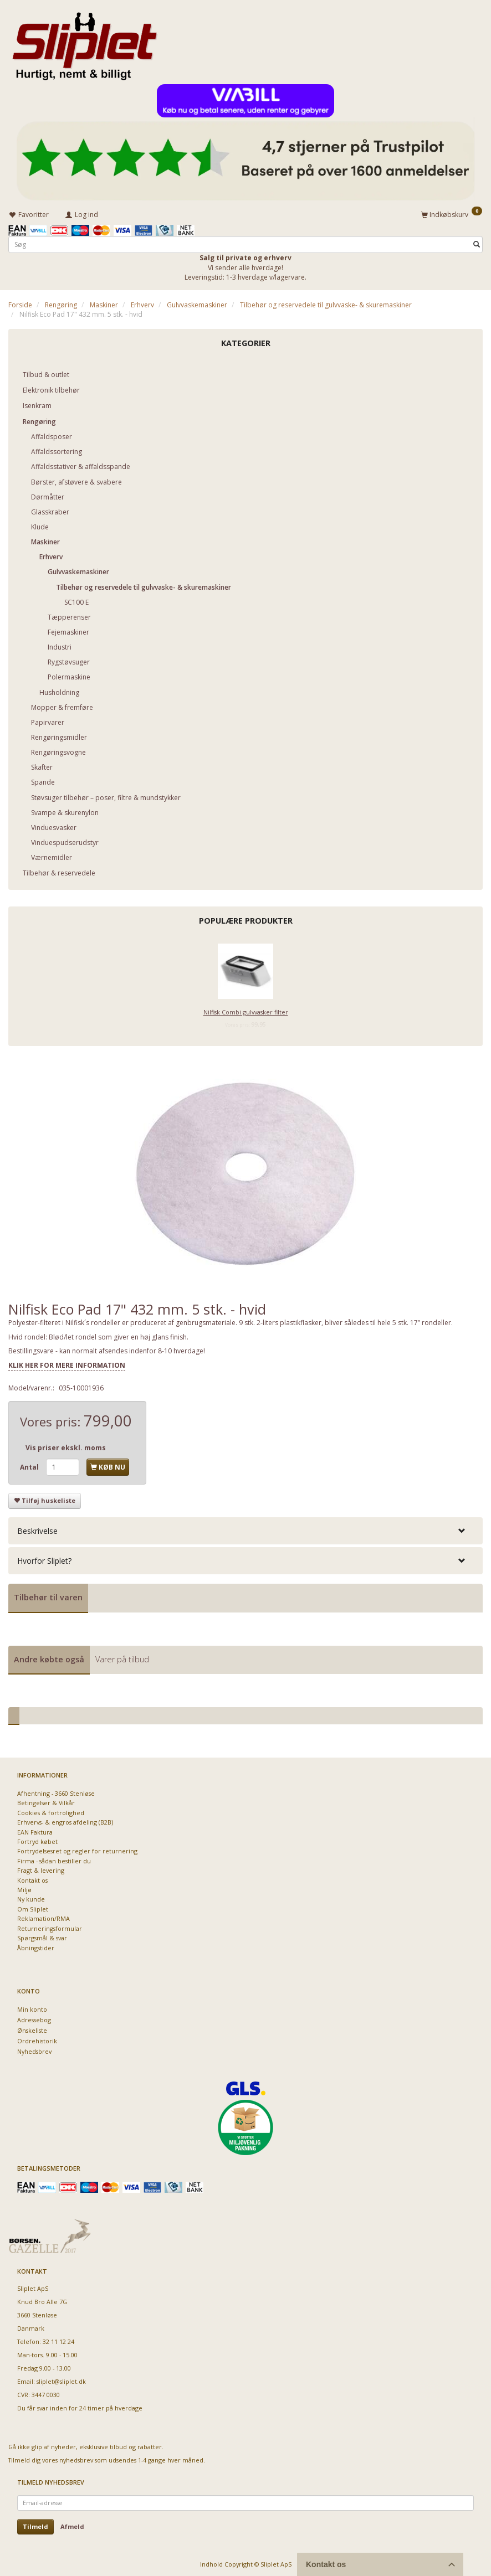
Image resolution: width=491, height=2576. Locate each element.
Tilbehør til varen (48, 1595)
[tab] (245, 1529)
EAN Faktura (35, 1830)
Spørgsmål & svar (42, 1936)
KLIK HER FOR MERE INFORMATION (66, 1363)
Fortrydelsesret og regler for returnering (77, 1849)
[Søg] (476, 243)
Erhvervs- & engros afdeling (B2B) (65, 1820)
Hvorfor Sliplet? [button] (44, 1559)
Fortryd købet (37, 1840)
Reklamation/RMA (43, 1917)
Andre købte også (49, 1657)
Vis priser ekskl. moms (65, 1446)
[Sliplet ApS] (84, 42)
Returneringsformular (49, 1926)
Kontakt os (32, 1878)
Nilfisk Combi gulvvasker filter (245, 1010)
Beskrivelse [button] (37, 1528)
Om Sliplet (32, 1907)
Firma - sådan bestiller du (54, 1858)
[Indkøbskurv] (451, 213)
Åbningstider (35, 1945)
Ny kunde (31, 1897)
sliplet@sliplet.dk (61, 2380)
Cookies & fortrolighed (50, 1810)
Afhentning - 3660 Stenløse (56, 1791)
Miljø (24, 1888)
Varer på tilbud (122, 1657)
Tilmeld (35, 2525)
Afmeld (72, 2525)
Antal (30, 1465)
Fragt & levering (40, 1868)
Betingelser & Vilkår (46, 1801)
